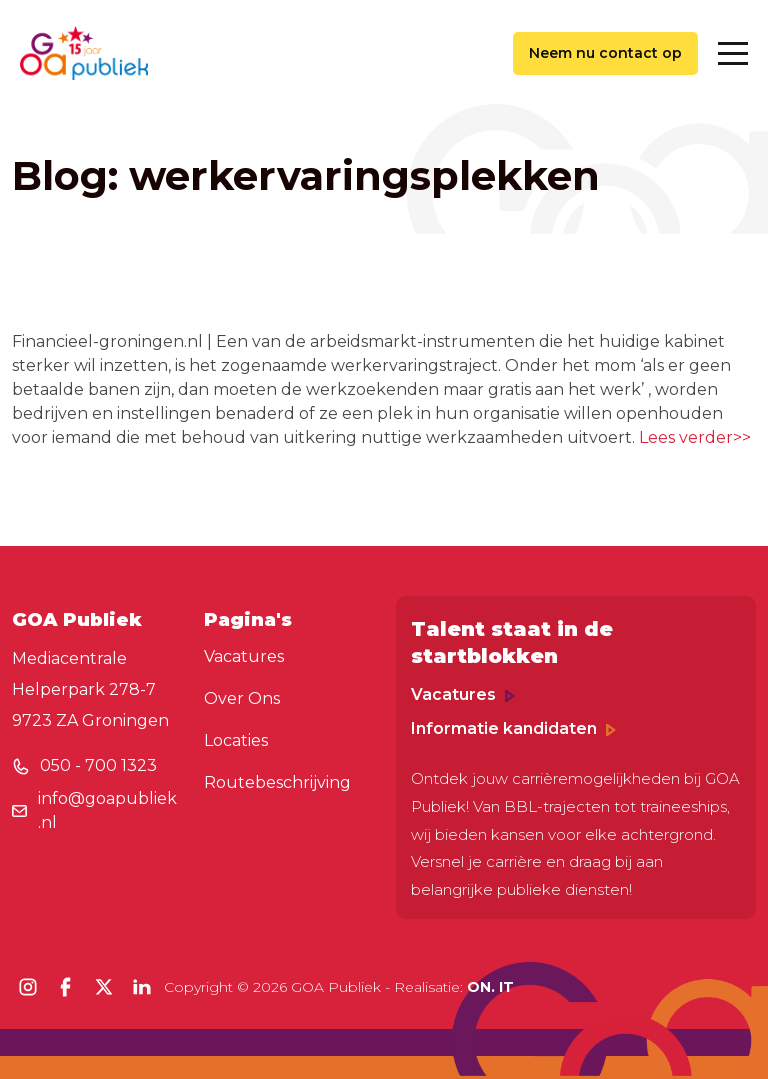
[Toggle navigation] (733, 53)
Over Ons (242, 698)
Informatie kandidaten (513, 728)
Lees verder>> (695, 437)
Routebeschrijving (277, 782)
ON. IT (490, 987)
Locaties (236, 740)
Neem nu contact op (605, 53)
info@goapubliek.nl (107, 810)
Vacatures (244, 656)
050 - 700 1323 (98, 765)
